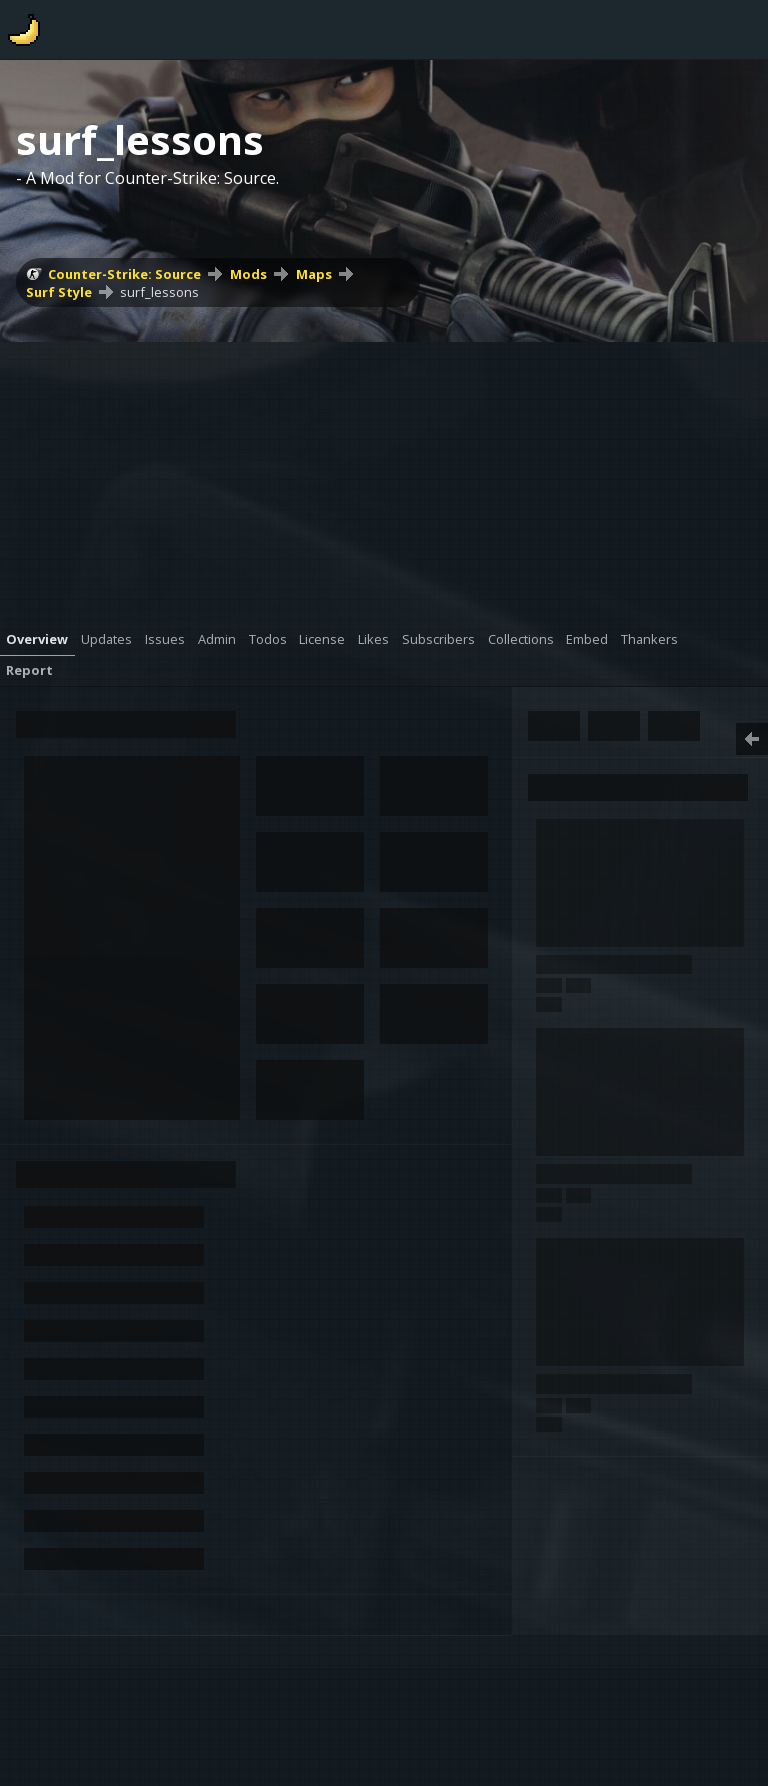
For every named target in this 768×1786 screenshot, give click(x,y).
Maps (314, 274)
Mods (248, 274)
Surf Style (59, 292)
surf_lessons (159, 292)
